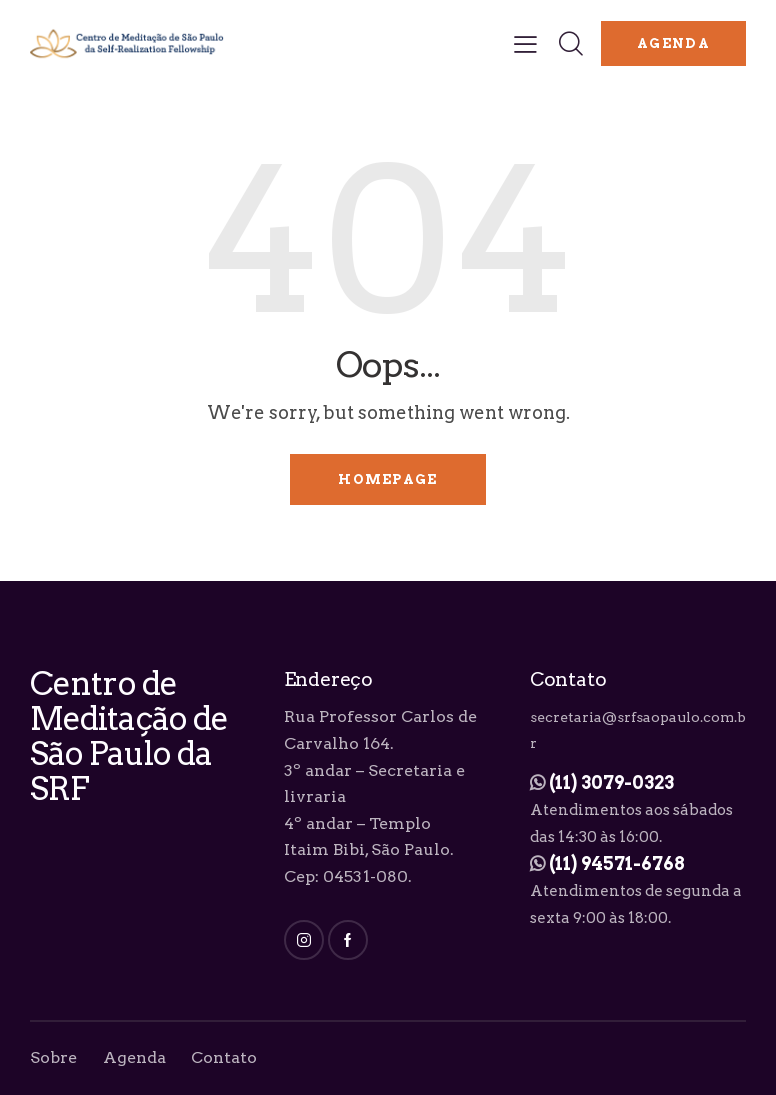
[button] (525, 44)
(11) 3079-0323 (611, 782)
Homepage (387, 479)
